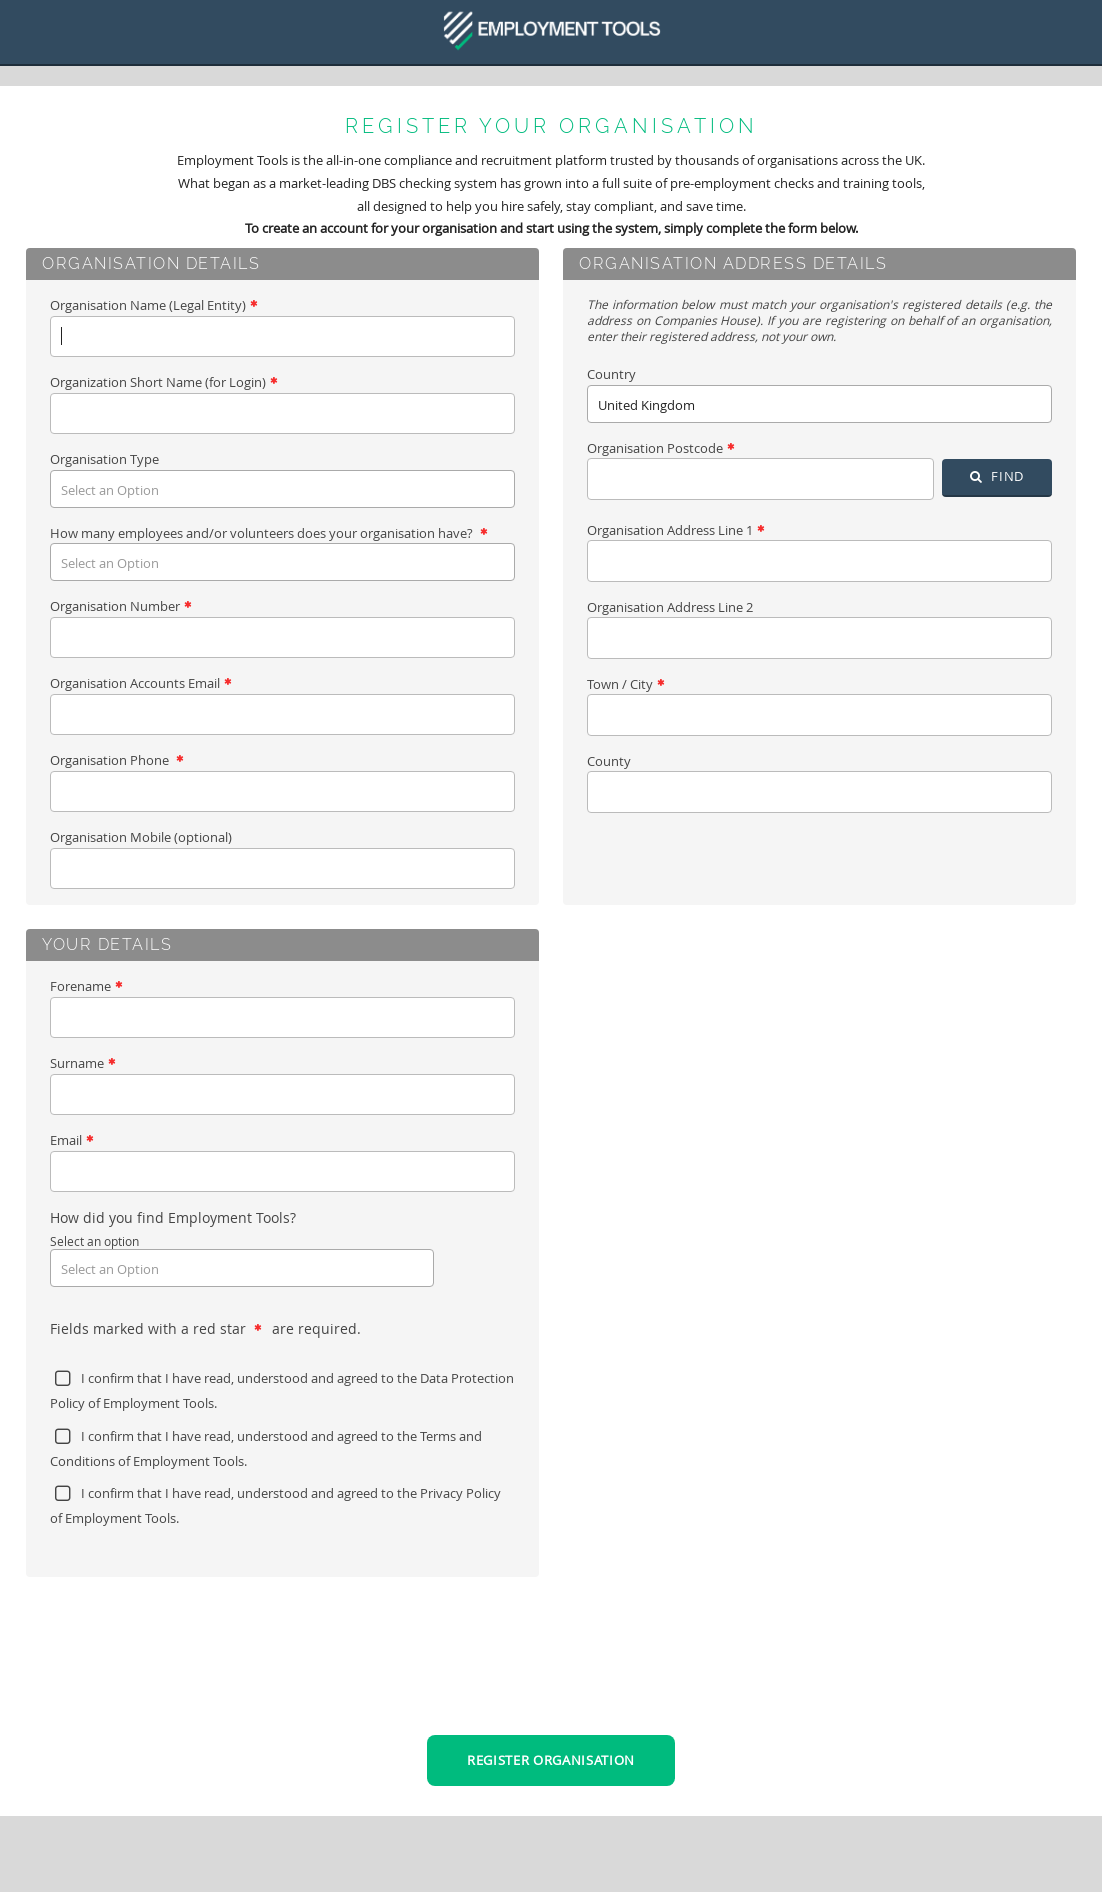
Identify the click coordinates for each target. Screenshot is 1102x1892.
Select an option (94, 1241)
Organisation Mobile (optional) (141, 837)
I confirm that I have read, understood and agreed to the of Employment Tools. (282, 1390)
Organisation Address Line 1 (675, 530)
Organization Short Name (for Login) (163, 382)
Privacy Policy (460, 1493)
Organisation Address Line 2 (670, 607)
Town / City (625, 684)
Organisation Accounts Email (140, 683)
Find (997, 476)
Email (71, 1140)
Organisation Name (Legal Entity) (153, 305)
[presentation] (551, 1672)
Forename (86, 986)
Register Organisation (551, 1760)
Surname (82, 1063)
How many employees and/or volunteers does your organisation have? (268, 533)
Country (611, 374)
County (609, 761)
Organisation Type (104, 459)
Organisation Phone (116, 760)
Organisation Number (120, 606)
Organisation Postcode (660, 448)
